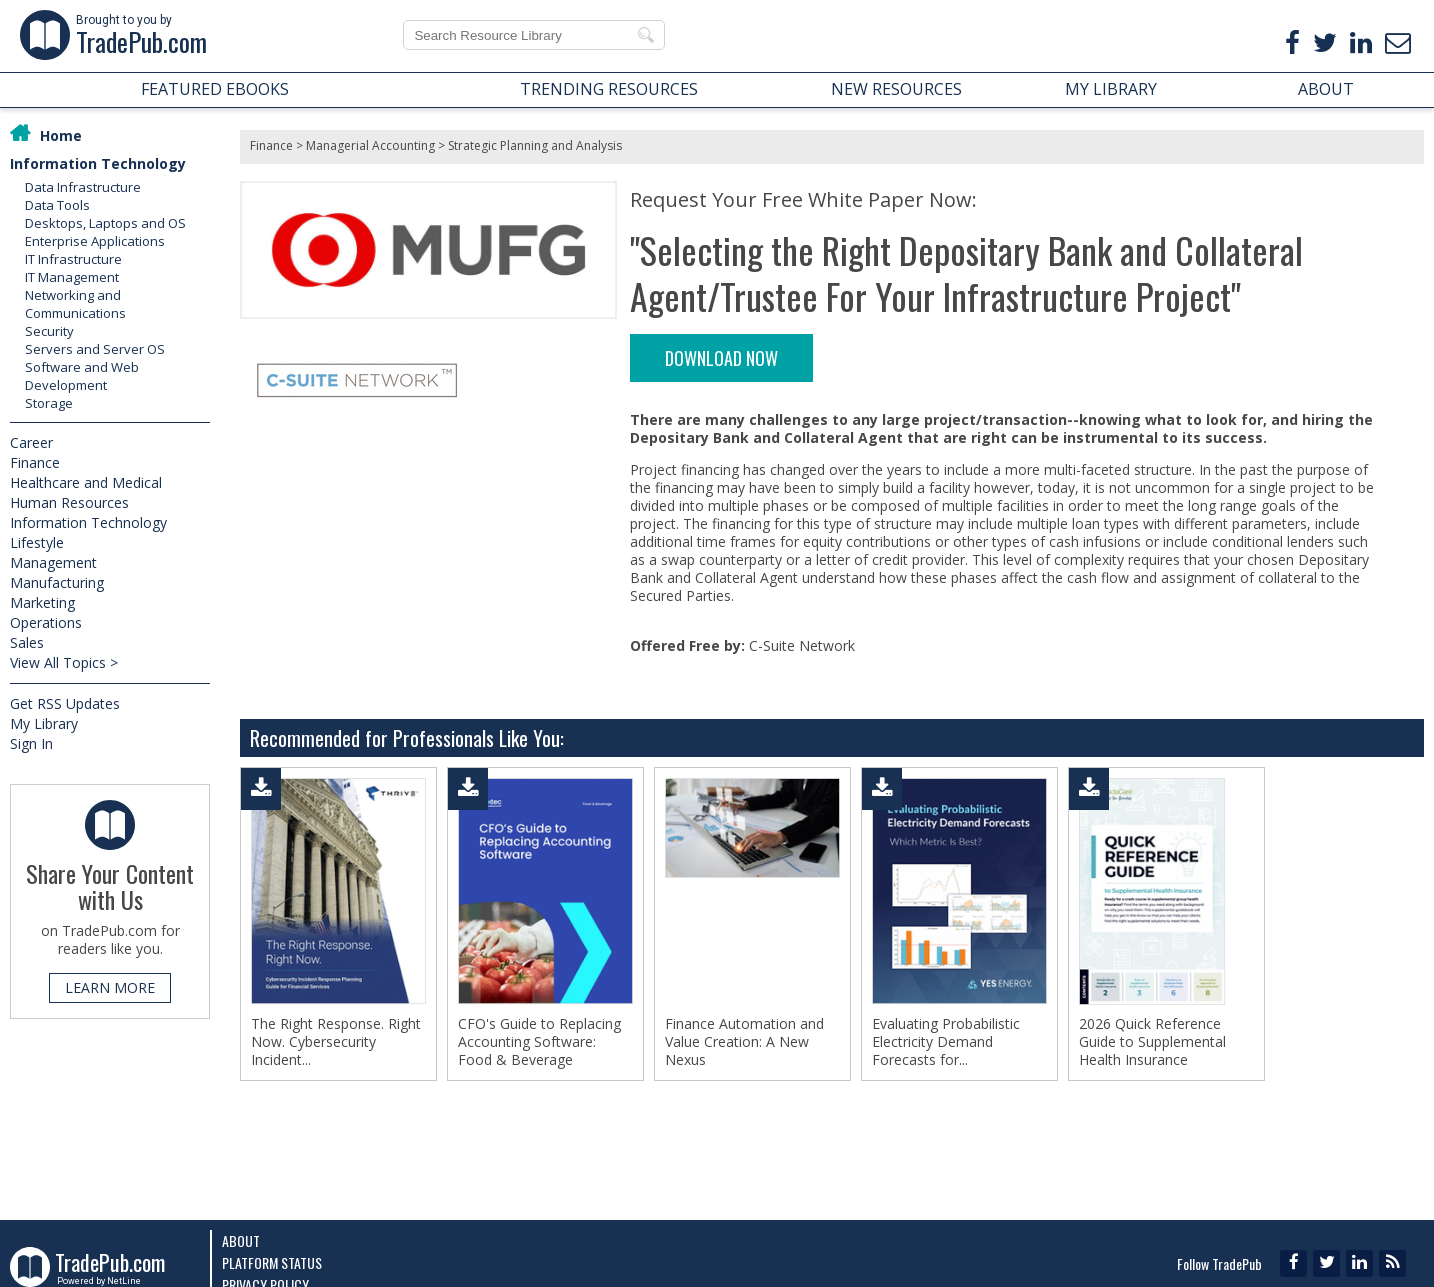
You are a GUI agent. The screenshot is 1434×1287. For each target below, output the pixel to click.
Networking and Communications (75, 304)
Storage (49, 403)
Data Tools (57, 205)
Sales (27, 642)
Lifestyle (37, 542)
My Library (44, 723)
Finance (35, 462)
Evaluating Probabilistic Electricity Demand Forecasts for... (946, 1042)
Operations (46, 622)
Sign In (31, 743)
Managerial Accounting (370, 145)
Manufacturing (57, 582)
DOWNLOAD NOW (721, 358)
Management (53, 562)
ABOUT (1326, 89)
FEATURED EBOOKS (215, 89)
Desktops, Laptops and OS (105, 223)
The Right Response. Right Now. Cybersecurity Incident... (336, 1042)
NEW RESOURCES (896, 89)
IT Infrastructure (73, 259)
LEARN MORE (110, 987)
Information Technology (98, 163)
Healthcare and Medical (86, 482)
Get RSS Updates (65, 703)
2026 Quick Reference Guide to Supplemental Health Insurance (1152, 1042)
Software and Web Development (82, 376)
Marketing (42, 602)
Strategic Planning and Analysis (535, 145)
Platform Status (272, 1262)
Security (49, 331)
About (241, 1240)
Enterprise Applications (95, 241)
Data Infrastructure (83, 187)
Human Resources (69, 502)
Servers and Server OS (95, 349)
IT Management (72, 277)
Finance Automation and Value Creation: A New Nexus (744, 1042)
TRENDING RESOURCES (609, 89)
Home (61, 135)
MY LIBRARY (1111, 89)
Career (31, 442)
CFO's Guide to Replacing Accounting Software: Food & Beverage (539, 1042)
